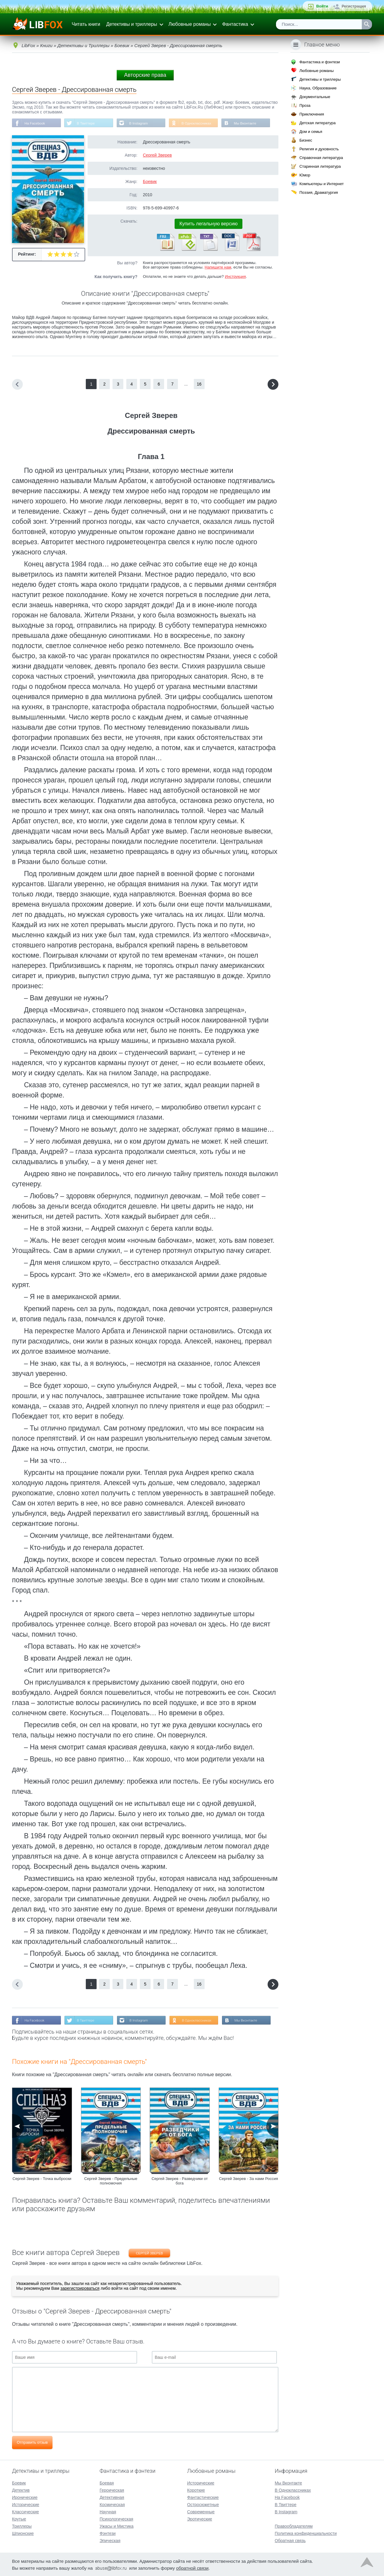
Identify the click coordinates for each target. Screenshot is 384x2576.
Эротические (199, 2518)
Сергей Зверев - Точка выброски (42, 2179)
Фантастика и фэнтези (319, 62)
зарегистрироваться (79, 2288)
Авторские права (145, 75)
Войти (322, 6)
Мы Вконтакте (250, 123)
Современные (201, 2511)
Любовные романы (190, 24)
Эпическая (110, 2540)
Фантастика (235, 24)
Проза (304, 105)
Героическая (112, 2489)
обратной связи (192, 2567)
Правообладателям (294, 2525)
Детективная (112, 2496)
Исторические (25, 2504)
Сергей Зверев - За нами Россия (248, 2179)
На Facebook (35, 123)
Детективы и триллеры (131, 24)
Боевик (150, 181)
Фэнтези (108, 2532)
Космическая (112, 2504)
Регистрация (354, 6)
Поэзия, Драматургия (318, 192)
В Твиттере (87, 123)
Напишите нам (218, 267)
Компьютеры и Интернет (321, 184)
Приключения (311, 114)
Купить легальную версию (208, 224)
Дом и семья (310, 131)
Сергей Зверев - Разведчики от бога (180, 2181)
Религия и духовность (319, 149)
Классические (25, 2511)
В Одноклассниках (200, 123)
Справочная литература (321, 157)
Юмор (304, 175)
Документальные (314, 97)
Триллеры (22, 2525)
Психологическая (116, 2518)
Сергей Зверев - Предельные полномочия (110, 2181)
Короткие (196, 2489)
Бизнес (305, 140)
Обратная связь (290, 2540)
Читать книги (86, 24)
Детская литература (317, 123)
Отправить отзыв (32, 2443)
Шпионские (23, 2532)
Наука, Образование (318, 88)
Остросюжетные (203, 2504)
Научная (108, 2511)
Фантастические (203, 2496)
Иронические (25, 2496)
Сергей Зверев (157, 155)
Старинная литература (320, 166)
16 (199, 384)
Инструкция (235, 277)
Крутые (19, 2518)
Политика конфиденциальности (306, 2532)
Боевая (107, 2482)
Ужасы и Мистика (117, 2525)
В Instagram (141, 123)
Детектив (21, 2489)
